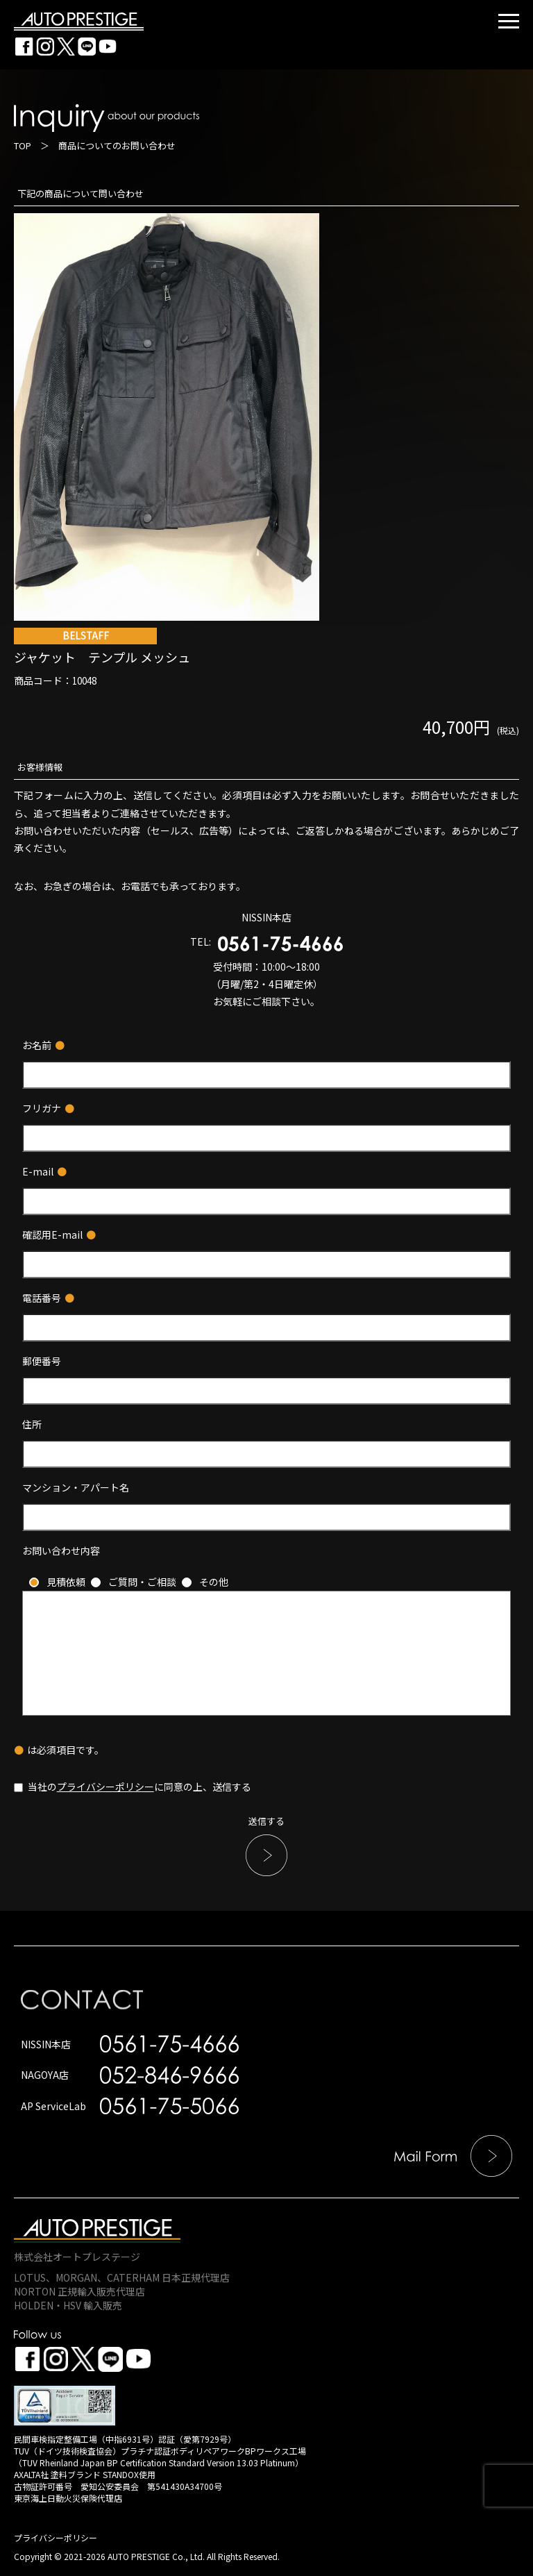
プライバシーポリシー (105, 1786)
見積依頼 (65, 1582)
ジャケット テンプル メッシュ (266, 657)
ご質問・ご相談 (142, 1582)
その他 (213, 1582)
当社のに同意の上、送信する (132, 1786)
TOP (22, 145)
